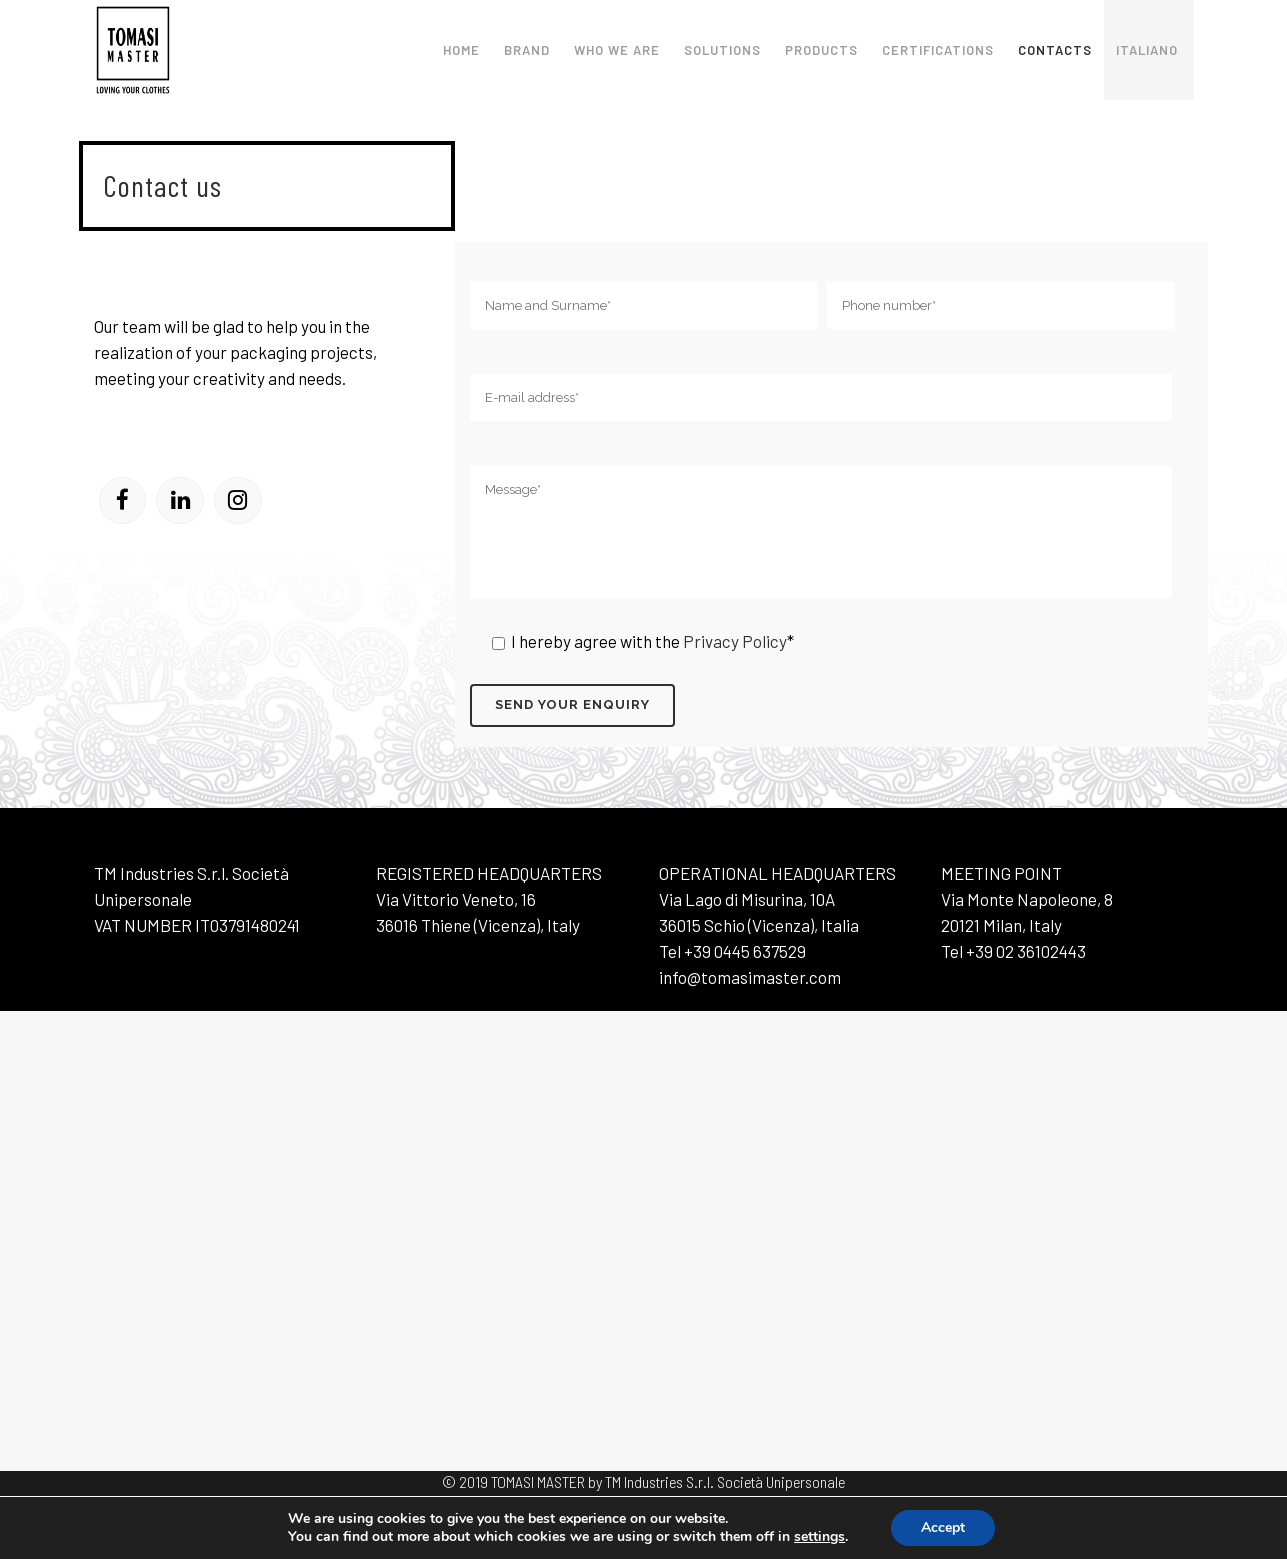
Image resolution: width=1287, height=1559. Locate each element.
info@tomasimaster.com (750, 977)
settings (819, 1537)
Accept (943, 1527)
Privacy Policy (733, 641)
